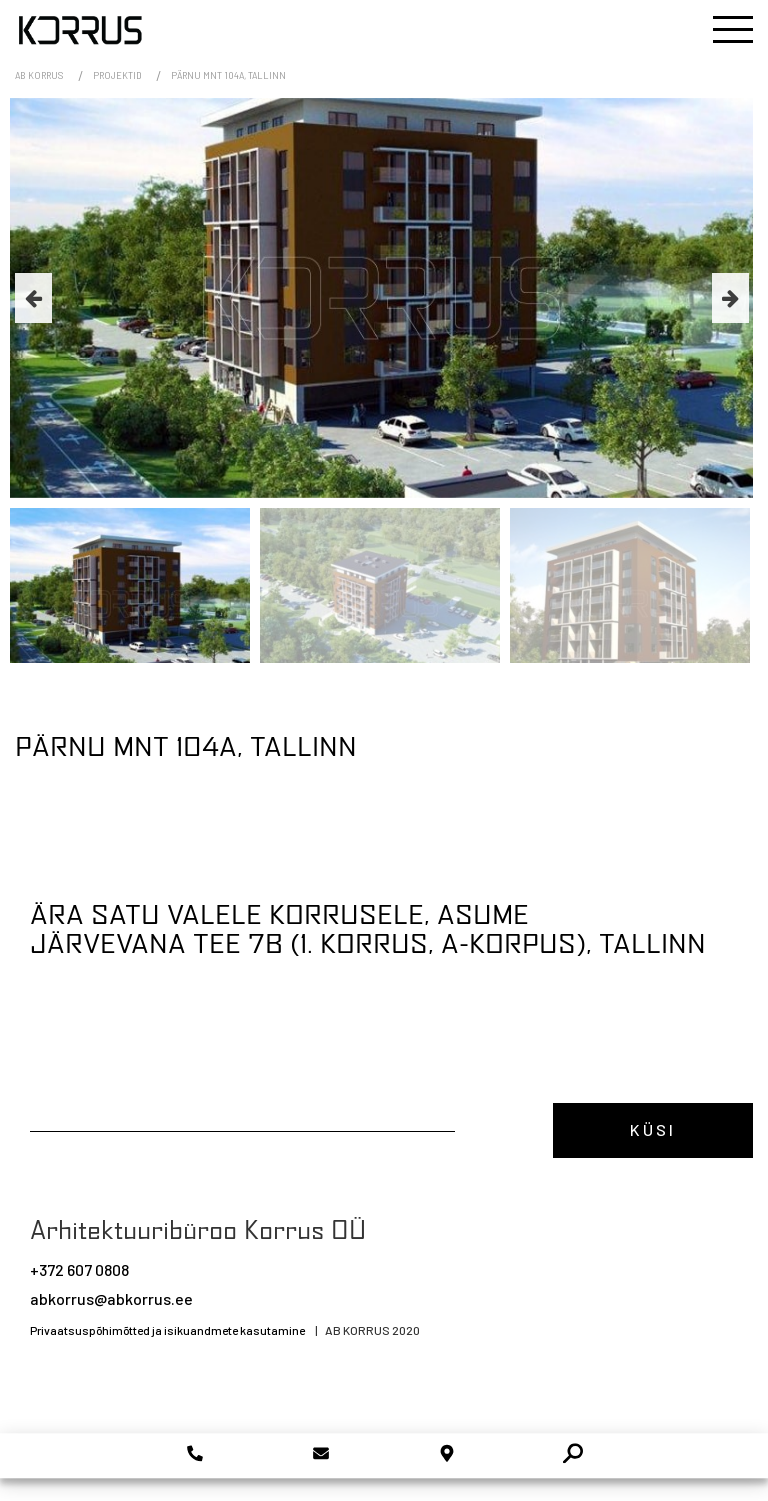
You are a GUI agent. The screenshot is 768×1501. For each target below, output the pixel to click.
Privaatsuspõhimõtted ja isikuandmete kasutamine (167, 1330)
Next (730, 298)
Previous (33, 298)
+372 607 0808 (79, 1269)
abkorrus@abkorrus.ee (111, 1298)
